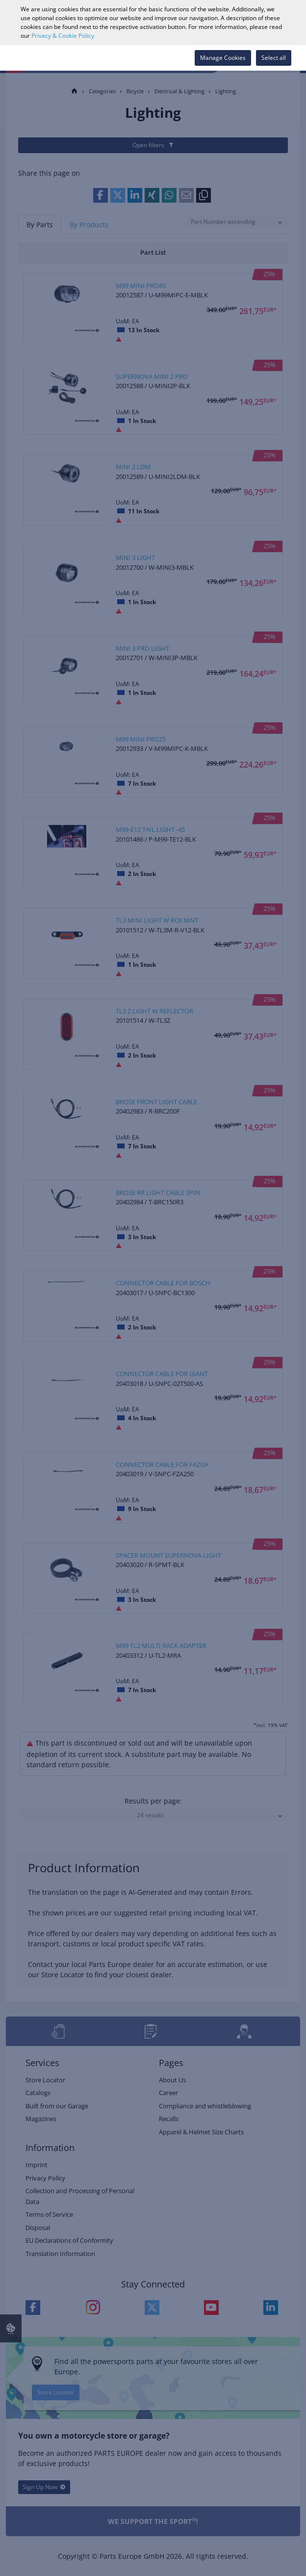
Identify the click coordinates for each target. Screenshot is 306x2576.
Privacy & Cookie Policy (62, 35)
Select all (273, 57)
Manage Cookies (223, 57)
